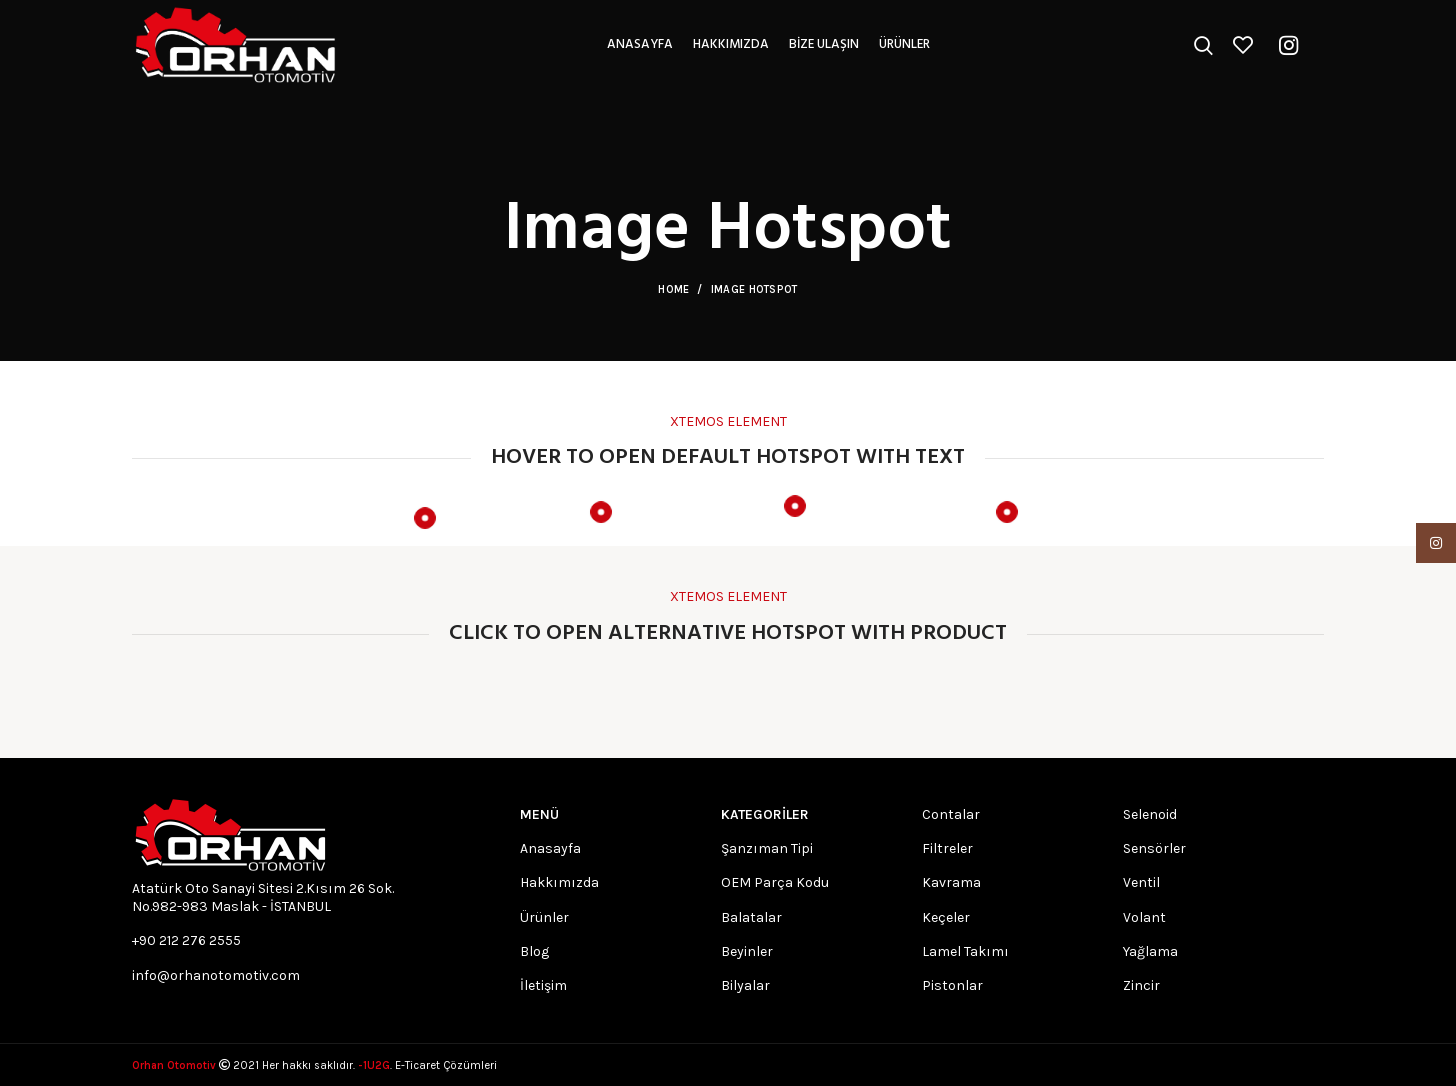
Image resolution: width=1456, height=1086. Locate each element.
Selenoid (1150, 814)
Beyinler (747, 951)
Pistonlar (952, 985)
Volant (1144, 917)
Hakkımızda (559, 882)
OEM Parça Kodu (775, 882)
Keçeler (946, 917)
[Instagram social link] (1288, 45)
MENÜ (539, 814)
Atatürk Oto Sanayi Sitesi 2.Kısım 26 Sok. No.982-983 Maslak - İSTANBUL (263, 897)
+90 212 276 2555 (186, 940)
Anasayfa (550, 848)
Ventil (1141, 882)
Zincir (1141, 985)
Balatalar (751, 917)
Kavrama (951, 882)
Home (673, 289)
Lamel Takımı (965, 951)
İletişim (543, 985)
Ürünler (544, 917)
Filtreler (947, 848)
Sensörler (1154, 848)
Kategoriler (765, 814)
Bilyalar (745, 985)
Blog (534, 951)
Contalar (951, 814)
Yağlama (1150, 951)
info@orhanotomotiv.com (216, 975)
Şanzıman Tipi (767, 848)
